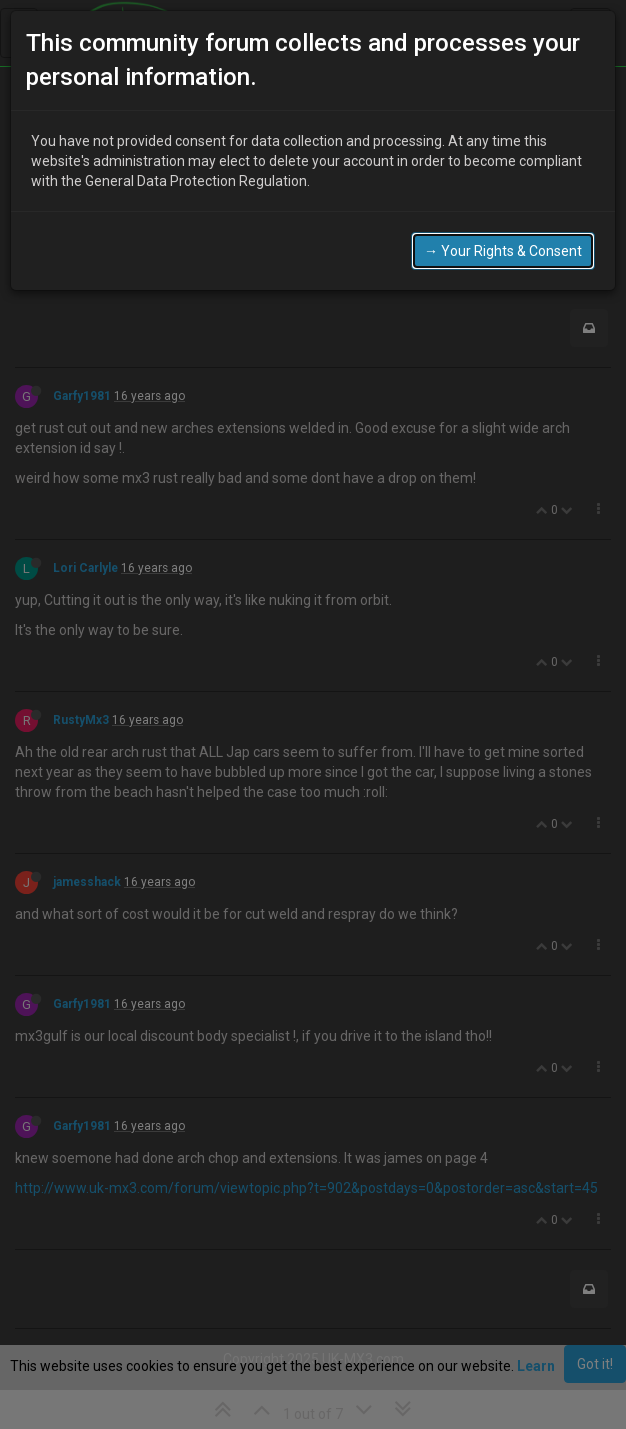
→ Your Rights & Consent (503, 251)
